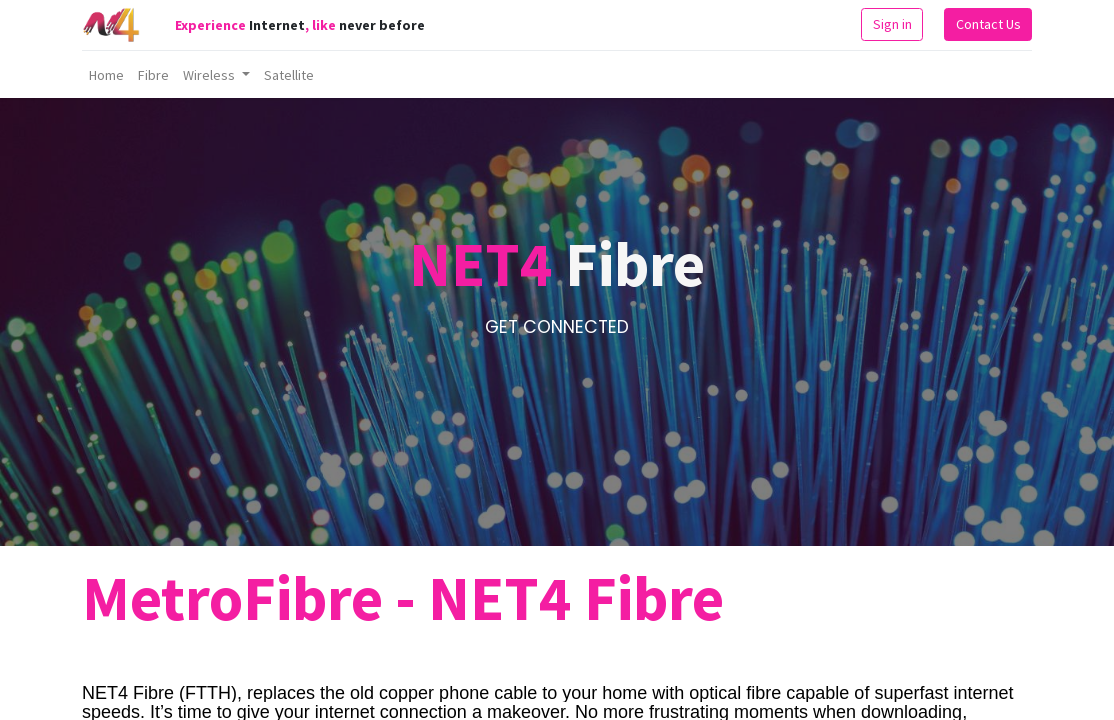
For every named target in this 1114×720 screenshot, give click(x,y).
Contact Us (988, 24)
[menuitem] (106, 75)
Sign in (892, 24)
